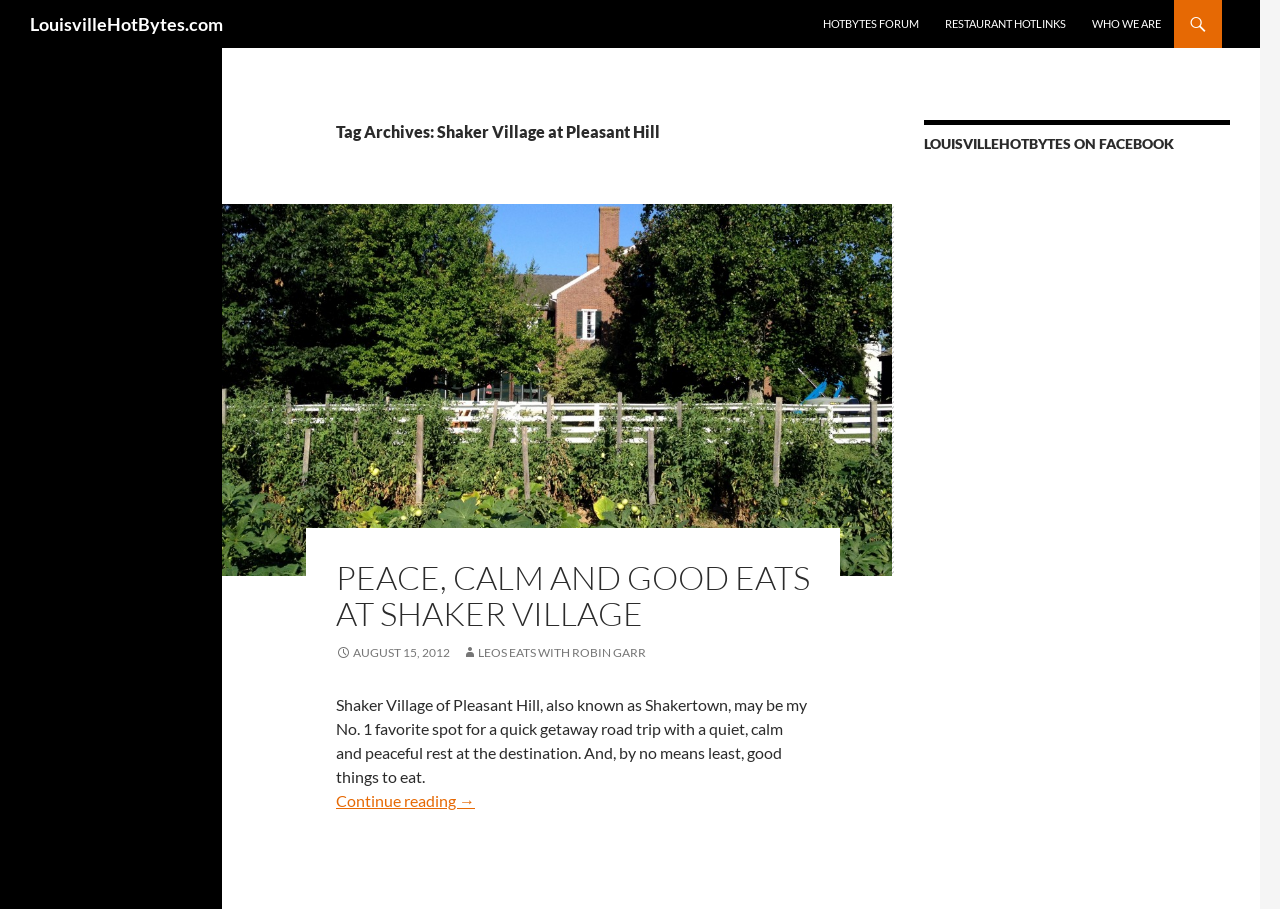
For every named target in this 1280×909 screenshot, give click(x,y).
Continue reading (405, 800)
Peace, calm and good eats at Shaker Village (573, 595)
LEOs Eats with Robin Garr (562, 652)
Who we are (1126, 23)
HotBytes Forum (871, 23)
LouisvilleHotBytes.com (126, 24)
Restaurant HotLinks (1005, 23)
